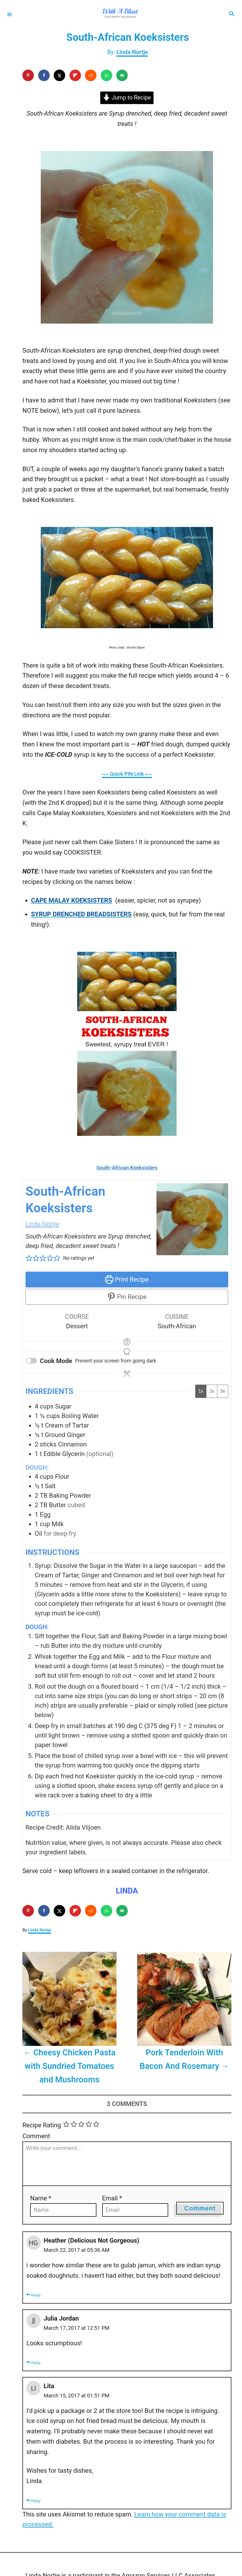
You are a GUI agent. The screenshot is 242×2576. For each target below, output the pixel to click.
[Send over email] (122, 75)
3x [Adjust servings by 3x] (222, 1391)
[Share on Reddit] (90, 75)
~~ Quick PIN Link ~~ (127, 774)
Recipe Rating (41, 2125)
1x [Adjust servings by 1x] (200, 1391)
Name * (40, 2198)
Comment (36, 2136)
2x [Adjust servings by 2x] (211, 1391)
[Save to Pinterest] (28, 75)
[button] (29, 1258)
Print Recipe (127, 1279)
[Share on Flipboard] (75, 75)
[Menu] (9, 14)
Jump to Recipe (127, 97)
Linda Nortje (132, 52)
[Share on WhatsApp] (106, 75)
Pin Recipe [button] (127, 1296)
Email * (112, 2198)
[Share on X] (59, 75)
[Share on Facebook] (44, 75)
